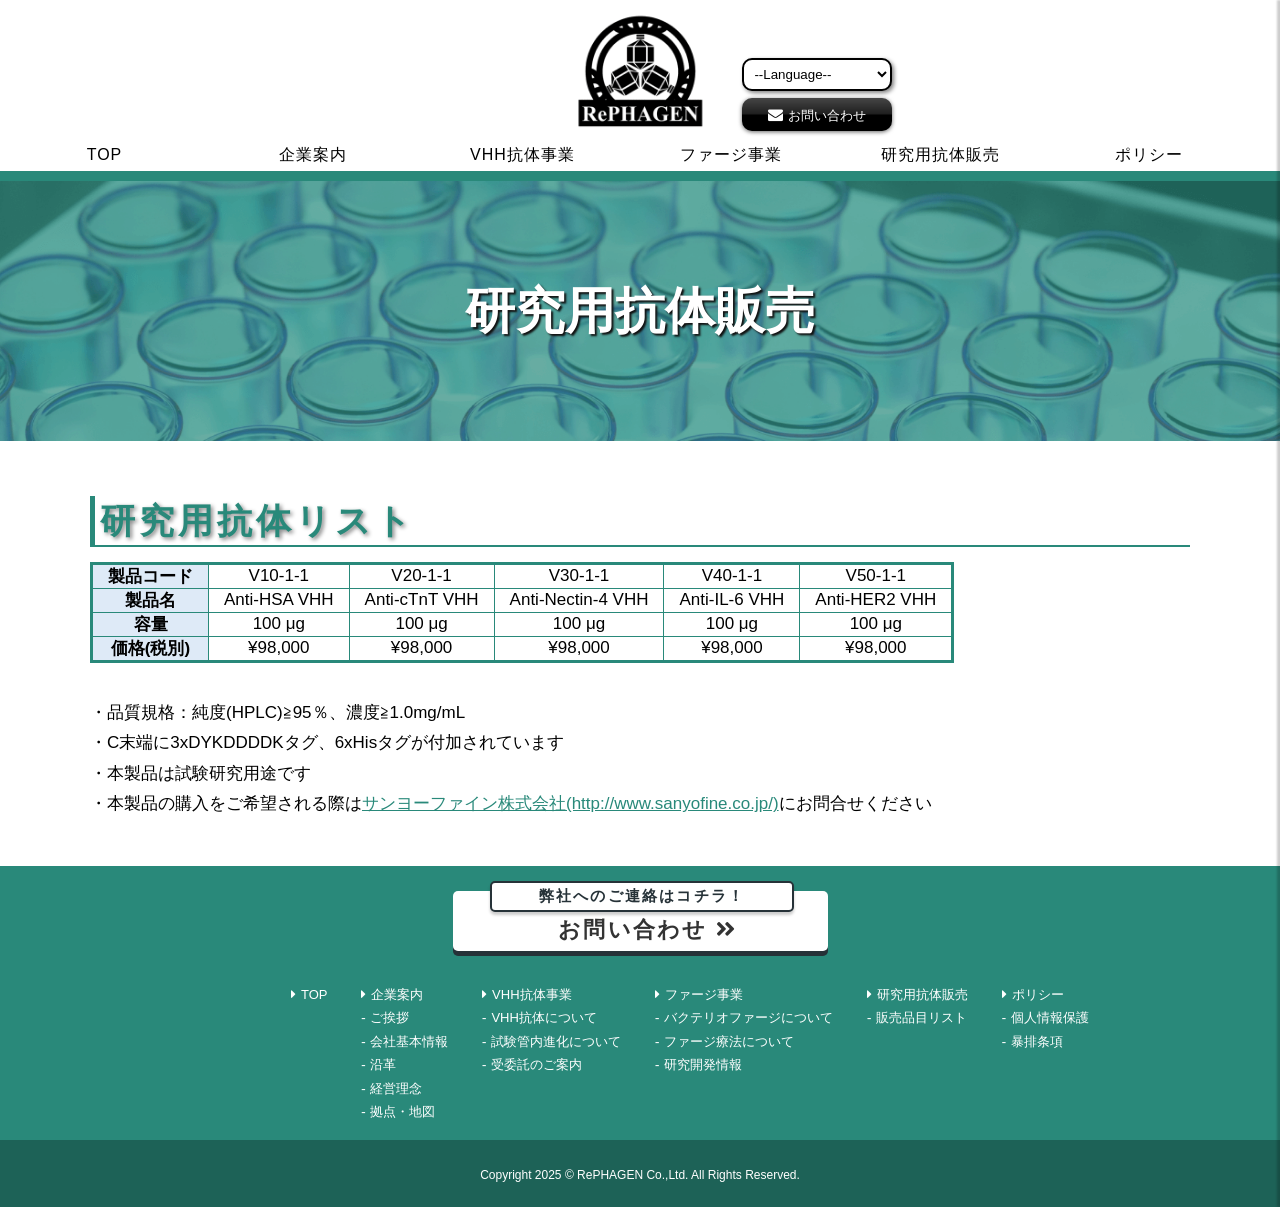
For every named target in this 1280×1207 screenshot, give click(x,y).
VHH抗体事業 (522, 154)
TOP (105, 154)
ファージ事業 (731, 154)
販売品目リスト (921, 1017)
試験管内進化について (556, 1041)
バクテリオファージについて (748, 1017)
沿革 (383, 1064)
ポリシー (1149, 154)
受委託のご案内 (536, 1064)
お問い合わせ (827, 115)
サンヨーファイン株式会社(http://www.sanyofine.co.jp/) (570, 803)
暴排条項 (1037, 1041)
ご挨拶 (389, 1017)
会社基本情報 (409, 1041)
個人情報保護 (1050, 1017)
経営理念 (396, 1088)
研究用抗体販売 (940, 154)
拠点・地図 (402, 1111)
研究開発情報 (703, 1064)
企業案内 (313, 154)
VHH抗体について (543, 1017)
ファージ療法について (729, 1041)
